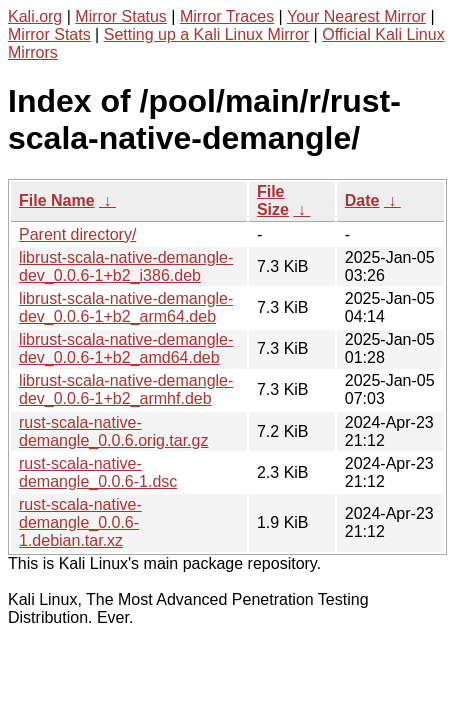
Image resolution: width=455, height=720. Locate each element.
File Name (57, 200)
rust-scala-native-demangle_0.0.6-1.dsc (98, 472)
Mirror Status (121, 16)
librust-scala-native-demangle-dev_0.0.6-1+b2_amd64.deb (126, 348)
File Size (273, 200)
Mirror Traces (227, 16)
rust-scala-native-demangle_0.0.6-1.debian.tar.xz (80, 522)
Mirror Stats (49, 34)
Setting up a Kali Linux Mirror (206, 34)
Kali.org (35, 16)
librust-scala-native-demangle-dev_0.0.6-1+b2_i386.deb (126, 266)
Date (362, 200)
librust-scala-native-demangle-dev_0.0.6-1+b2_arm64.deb (126, 307)
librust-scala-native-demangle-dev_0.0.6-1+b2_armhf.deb (126, 389)
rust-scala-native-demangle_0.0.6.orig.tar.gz (113, 431)
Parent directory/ (77, 234)
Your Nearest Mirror (356, 16)
